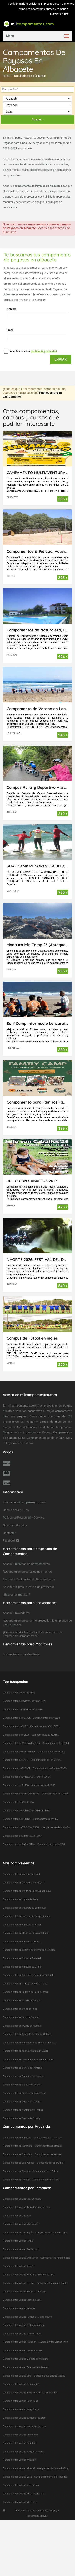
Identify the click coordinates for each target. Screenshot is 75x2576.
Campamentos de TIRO (43, 1785)
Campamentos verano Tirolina (52, 2283)
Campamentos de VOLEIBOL (45, 1726)
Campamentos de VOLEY (16, 1734)
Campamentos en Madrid (50, 2163)
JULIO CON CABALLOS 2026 (32, 1180)
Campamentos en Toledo (45, 2171)
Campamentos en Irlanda (46, 2179)
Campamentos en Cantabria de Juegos (23, 1882)
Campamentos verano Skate (55, 2257)
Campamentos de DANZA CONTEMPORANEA (26, 1777)
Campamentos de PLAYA (16, 1785)
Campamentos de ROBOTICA (46, 1760)
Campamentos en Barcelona (17, 2146)
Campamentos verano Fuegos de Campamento (27, 2316)
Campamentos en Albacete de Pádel (22, 1924)
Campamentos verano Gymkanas (20, 2257)
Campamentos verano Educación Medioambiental (29, 2274)
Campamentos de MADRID (52, 1751)
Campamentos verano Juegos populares (24, 2418)
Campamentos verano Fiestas (18, 2283)
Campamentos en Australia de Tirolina (23, 2110)
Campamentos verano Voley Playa (21, 2409)
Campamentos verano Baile (17, 2476)
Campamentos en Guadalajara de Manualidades (28, 2059)
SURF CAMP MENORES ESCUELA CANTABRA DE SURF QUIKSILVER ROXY (37, 866)
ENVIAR (60, 359)
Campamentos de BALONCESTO (50, 1768)
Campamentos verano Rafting (53, 2468)
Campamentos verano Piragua (51, 2232)
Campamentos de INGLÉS (51, 1844)
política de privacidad (44, 351)
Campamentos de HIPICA (55, 1743)
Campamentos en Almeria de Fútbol (22, 1941)
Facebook (11, 1540)
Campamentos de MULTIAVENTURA (21, 1743)
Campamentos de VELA (45, 1819)
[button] (37, 99)
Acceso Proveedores (16, 1613)
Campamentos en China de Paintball (22, 1958)
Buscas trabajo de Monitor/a (21, 1654)
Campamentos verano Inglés (18, 2232)
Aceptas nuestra (33, 351)
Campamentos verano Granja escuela (22, 2350)
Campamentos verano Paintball (19, 2443)
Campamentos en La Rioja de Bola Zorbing (25, 1983)
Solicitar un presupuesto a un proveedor (28, 1587)
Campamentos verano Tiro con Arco (22, 2333)
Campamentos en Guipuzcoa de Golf (22, 2084)
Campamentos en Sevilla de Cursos (21, 2118)
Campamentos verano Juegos (18, 2266)
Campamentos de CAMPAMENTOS (21, 1793)
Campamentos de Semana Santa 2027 (23, 1709)
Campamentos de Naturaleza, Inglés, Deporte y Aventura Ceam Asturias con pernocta (37, 630)
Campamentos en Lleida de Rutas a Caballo (25, 1933)
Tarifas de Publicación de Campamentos (29, 1579)
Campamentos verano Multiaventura (22, 2198)
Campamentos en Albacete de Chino (22, 1966)
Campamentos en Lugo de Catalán (21, 2017)
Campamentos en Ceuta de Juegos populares (27, 1891)
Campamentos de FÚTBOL (16, 1768)
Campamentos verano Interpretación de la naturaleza (30, 2392)
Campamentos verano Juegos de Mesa (23, 2451)
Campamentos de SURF (15, 1726)
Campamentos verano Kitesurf (19, 2468)
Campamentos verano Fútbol (18, 2241)
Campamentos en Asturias (48, 2137)
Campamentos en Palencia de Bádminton (24, 1907)
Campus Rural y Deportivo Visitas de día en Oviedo (37, 787)
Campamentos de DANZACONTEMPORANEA (26, 1810)
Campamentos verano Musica (49, 2375)
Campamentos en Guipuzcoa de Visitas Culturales (29, 1975)
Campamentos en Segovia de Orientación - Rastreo (29, 1950)
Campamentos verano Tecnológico (21, 2384)
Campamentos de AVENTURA (18, 1802)
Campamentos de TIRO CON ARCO (21, 1827)
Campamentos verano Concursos (20, 2401)
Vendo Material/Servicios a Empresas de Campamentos (41, 3)
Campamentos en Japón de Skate (20, 1899)
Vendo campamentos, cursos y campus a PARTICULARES (43, 11)
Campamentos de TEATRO (45, 1734)
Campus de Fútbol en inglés (32, 1338)
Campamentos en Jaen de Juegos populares (26, 1916)
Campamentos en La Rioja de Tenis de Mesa (26, 1992)
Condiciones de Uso (16, 1510)
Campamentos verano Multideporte (21, 2224)
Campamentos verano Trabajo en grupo (24, 2325)
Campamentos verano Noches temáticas (24, 2426)
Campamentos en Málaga (16, 2171)
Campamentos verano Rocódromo (21, 2485)
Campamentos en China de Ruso (20, 2009)
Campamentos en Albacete (17, 2137)
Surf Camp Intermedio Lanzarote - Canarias (37, 1023)
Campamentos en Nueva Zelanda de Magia (25, 2051)
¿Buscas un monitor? (16, 1594)
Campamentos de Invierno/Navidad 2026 (24, 1701)
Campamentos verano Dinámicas (20, 2434)
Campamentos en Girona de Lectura (21, 2101)
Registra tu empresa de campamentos (27, 1571)
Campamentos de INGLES (46, 1718)
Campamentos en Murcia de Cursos (21, 2000)
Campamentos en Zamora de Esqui (21, 1874)
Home (6, 75)
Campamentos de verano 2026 (19, 1692)
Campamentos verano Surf (17, 2215)
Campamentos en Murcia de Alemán (22, 2025)
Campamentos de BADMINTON (19, 1844)
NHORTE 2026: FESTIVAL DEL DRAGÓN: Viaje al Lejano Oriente (37, 1259)
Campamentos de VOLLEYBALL (19, 1751)
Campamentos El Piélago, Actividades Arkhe (37, 551)
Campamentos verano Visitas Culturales (24, 2493)
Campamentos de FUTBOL (16, 1718)
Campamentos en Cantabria (17, 2154)
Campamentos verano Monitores (20, 2502)
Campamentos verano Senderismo (21, 2249)
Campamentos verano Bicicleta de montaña (26, 2359)
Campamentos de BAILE (15, 1760)
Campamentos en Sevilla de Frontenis (22, 2068)
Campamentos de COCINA (17, 1819)
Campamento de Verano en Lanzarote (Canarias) (37, 708)
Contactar (9, 1533)
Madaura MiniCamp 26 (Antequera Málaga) (37, 944)
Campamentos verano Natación (19, 2342)
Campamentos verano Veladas (19, 2308)
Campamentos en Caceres (48, 2146)
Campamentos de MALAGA (55, 1827)
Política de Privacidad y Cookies (23, 1517)
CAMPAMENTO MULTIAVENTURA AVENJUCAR (37, 472)
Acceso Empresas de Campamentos (26, 1564)
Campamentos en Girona (48, 2154)
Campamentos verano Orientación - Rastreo (25, 2367)
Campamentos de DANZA (55, 1793)
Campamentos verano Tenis (53, 2342)
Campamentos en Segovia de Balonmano (24, 2093)
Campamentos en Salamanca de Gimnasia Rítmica (29, 2042)
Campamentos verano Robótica (50, 2476)
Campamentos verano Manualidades (22, 2300)
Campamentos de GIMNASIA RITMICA (22, 1836)
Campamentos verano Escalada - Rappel (24, 2291)
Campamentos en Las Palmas (18, 2163)
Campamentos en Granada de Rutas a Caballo (27, 2034)
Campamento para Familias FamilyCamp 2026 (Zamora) (37, 1102)
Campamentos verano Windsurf (19, 2460)
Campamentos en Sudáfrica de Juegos (23, 2076)
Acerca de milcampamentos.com (24, 1502)
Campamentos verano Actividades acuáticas (26, 2207)
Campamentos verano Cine (17, 2375)
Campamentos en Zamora (16, 2179)
